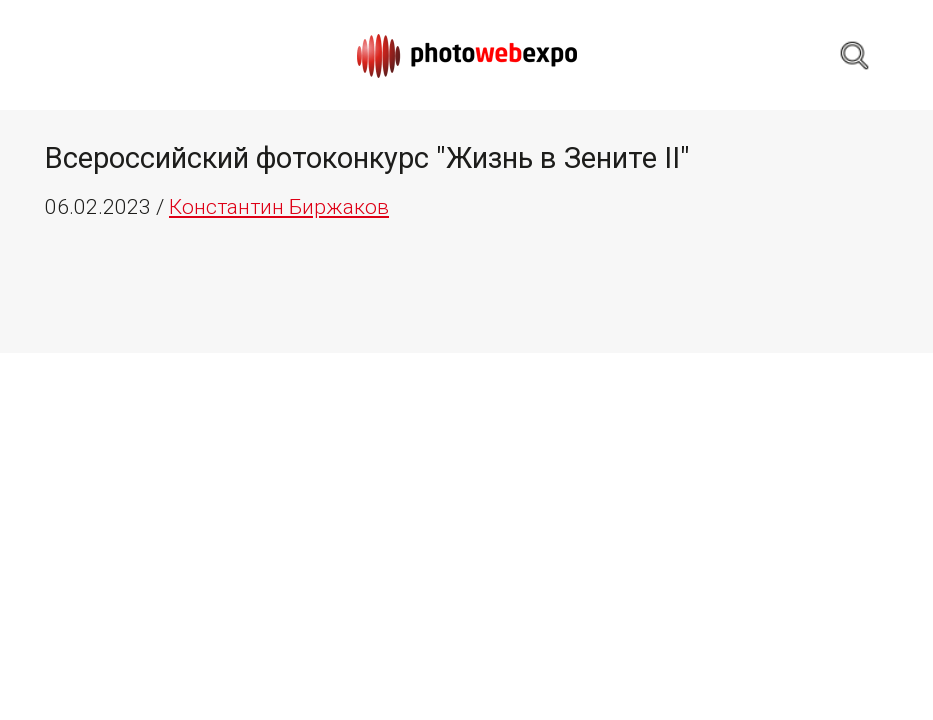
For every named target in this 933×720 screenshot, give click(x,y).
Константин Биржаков (279, 207)
